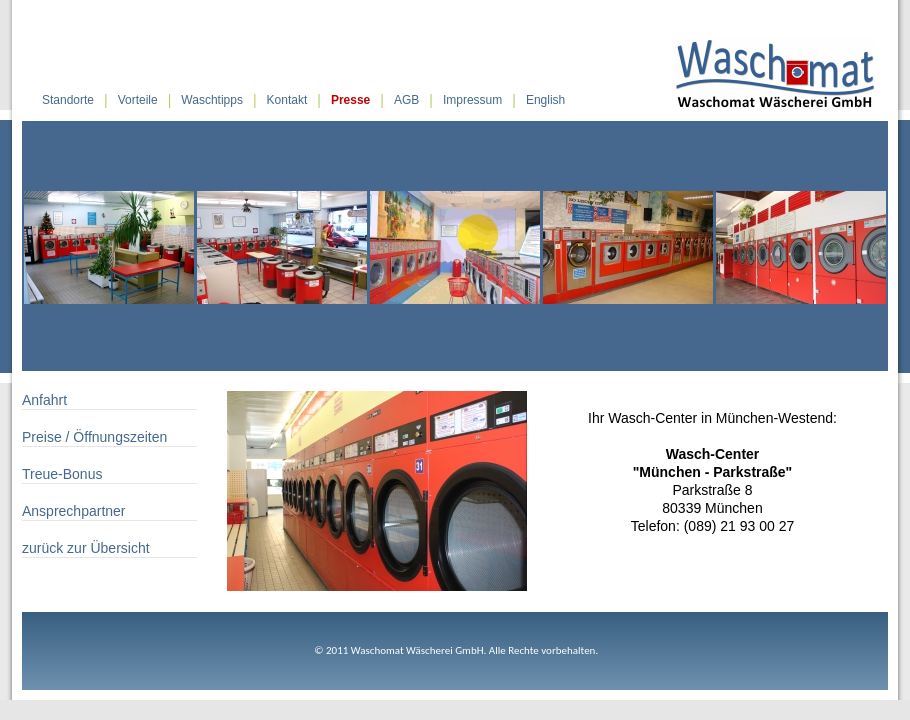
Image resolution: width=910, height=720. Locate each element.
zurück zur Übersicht (86, 548)
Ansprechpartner (74, 511)
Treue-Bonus (62, 474)
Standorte (68, 100)
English (545, 100)
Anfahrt (44, 400)
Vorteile (138, 100)
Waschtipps (212, 100)
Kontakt (287, 100)
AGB (406, 100)
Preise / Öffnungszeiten (94, 437)
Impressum (472, 100)
